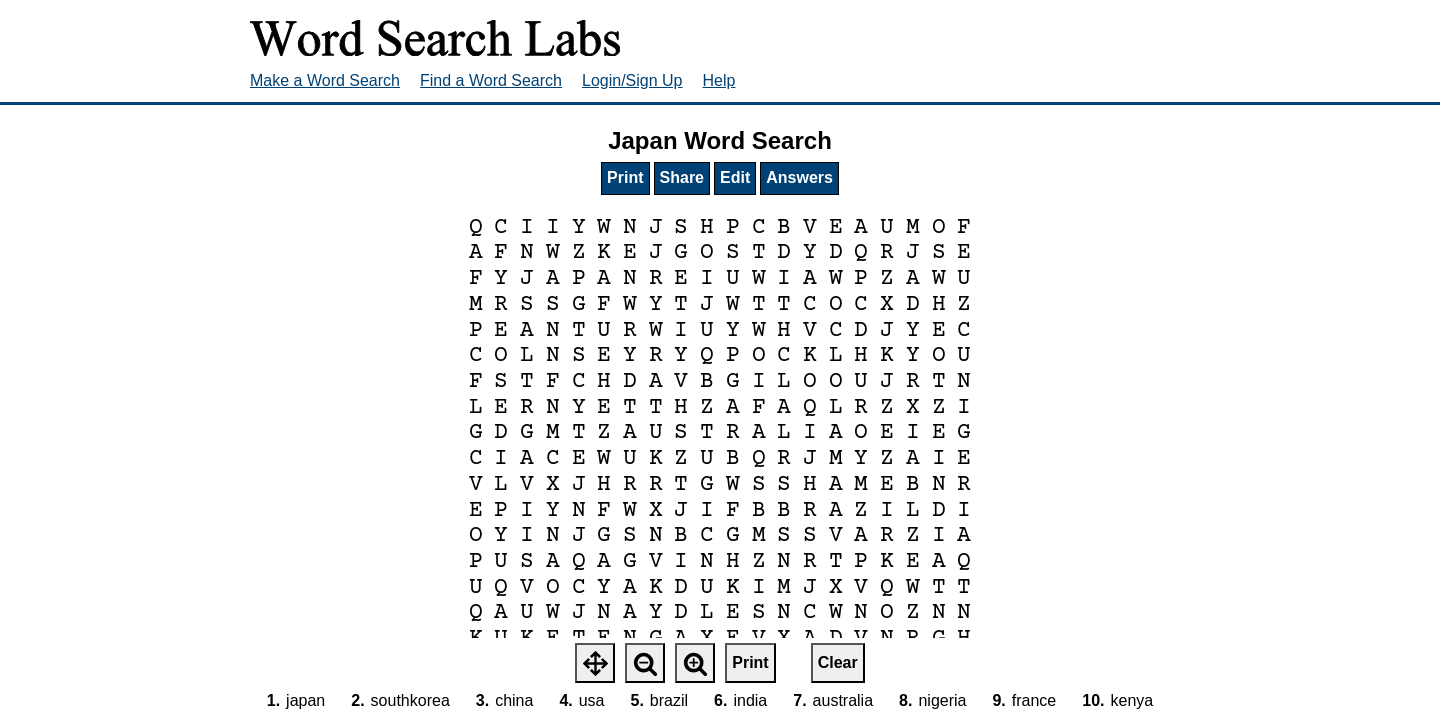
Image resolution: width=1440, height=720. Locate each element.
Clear (838, 662)
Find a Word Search (491, 80)
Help (719, 80)
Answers (799, 177)
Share (682, 177)
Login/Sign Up (632, 80)
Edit (735, 177)
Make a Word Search (325, 80)
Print (625, 177)
